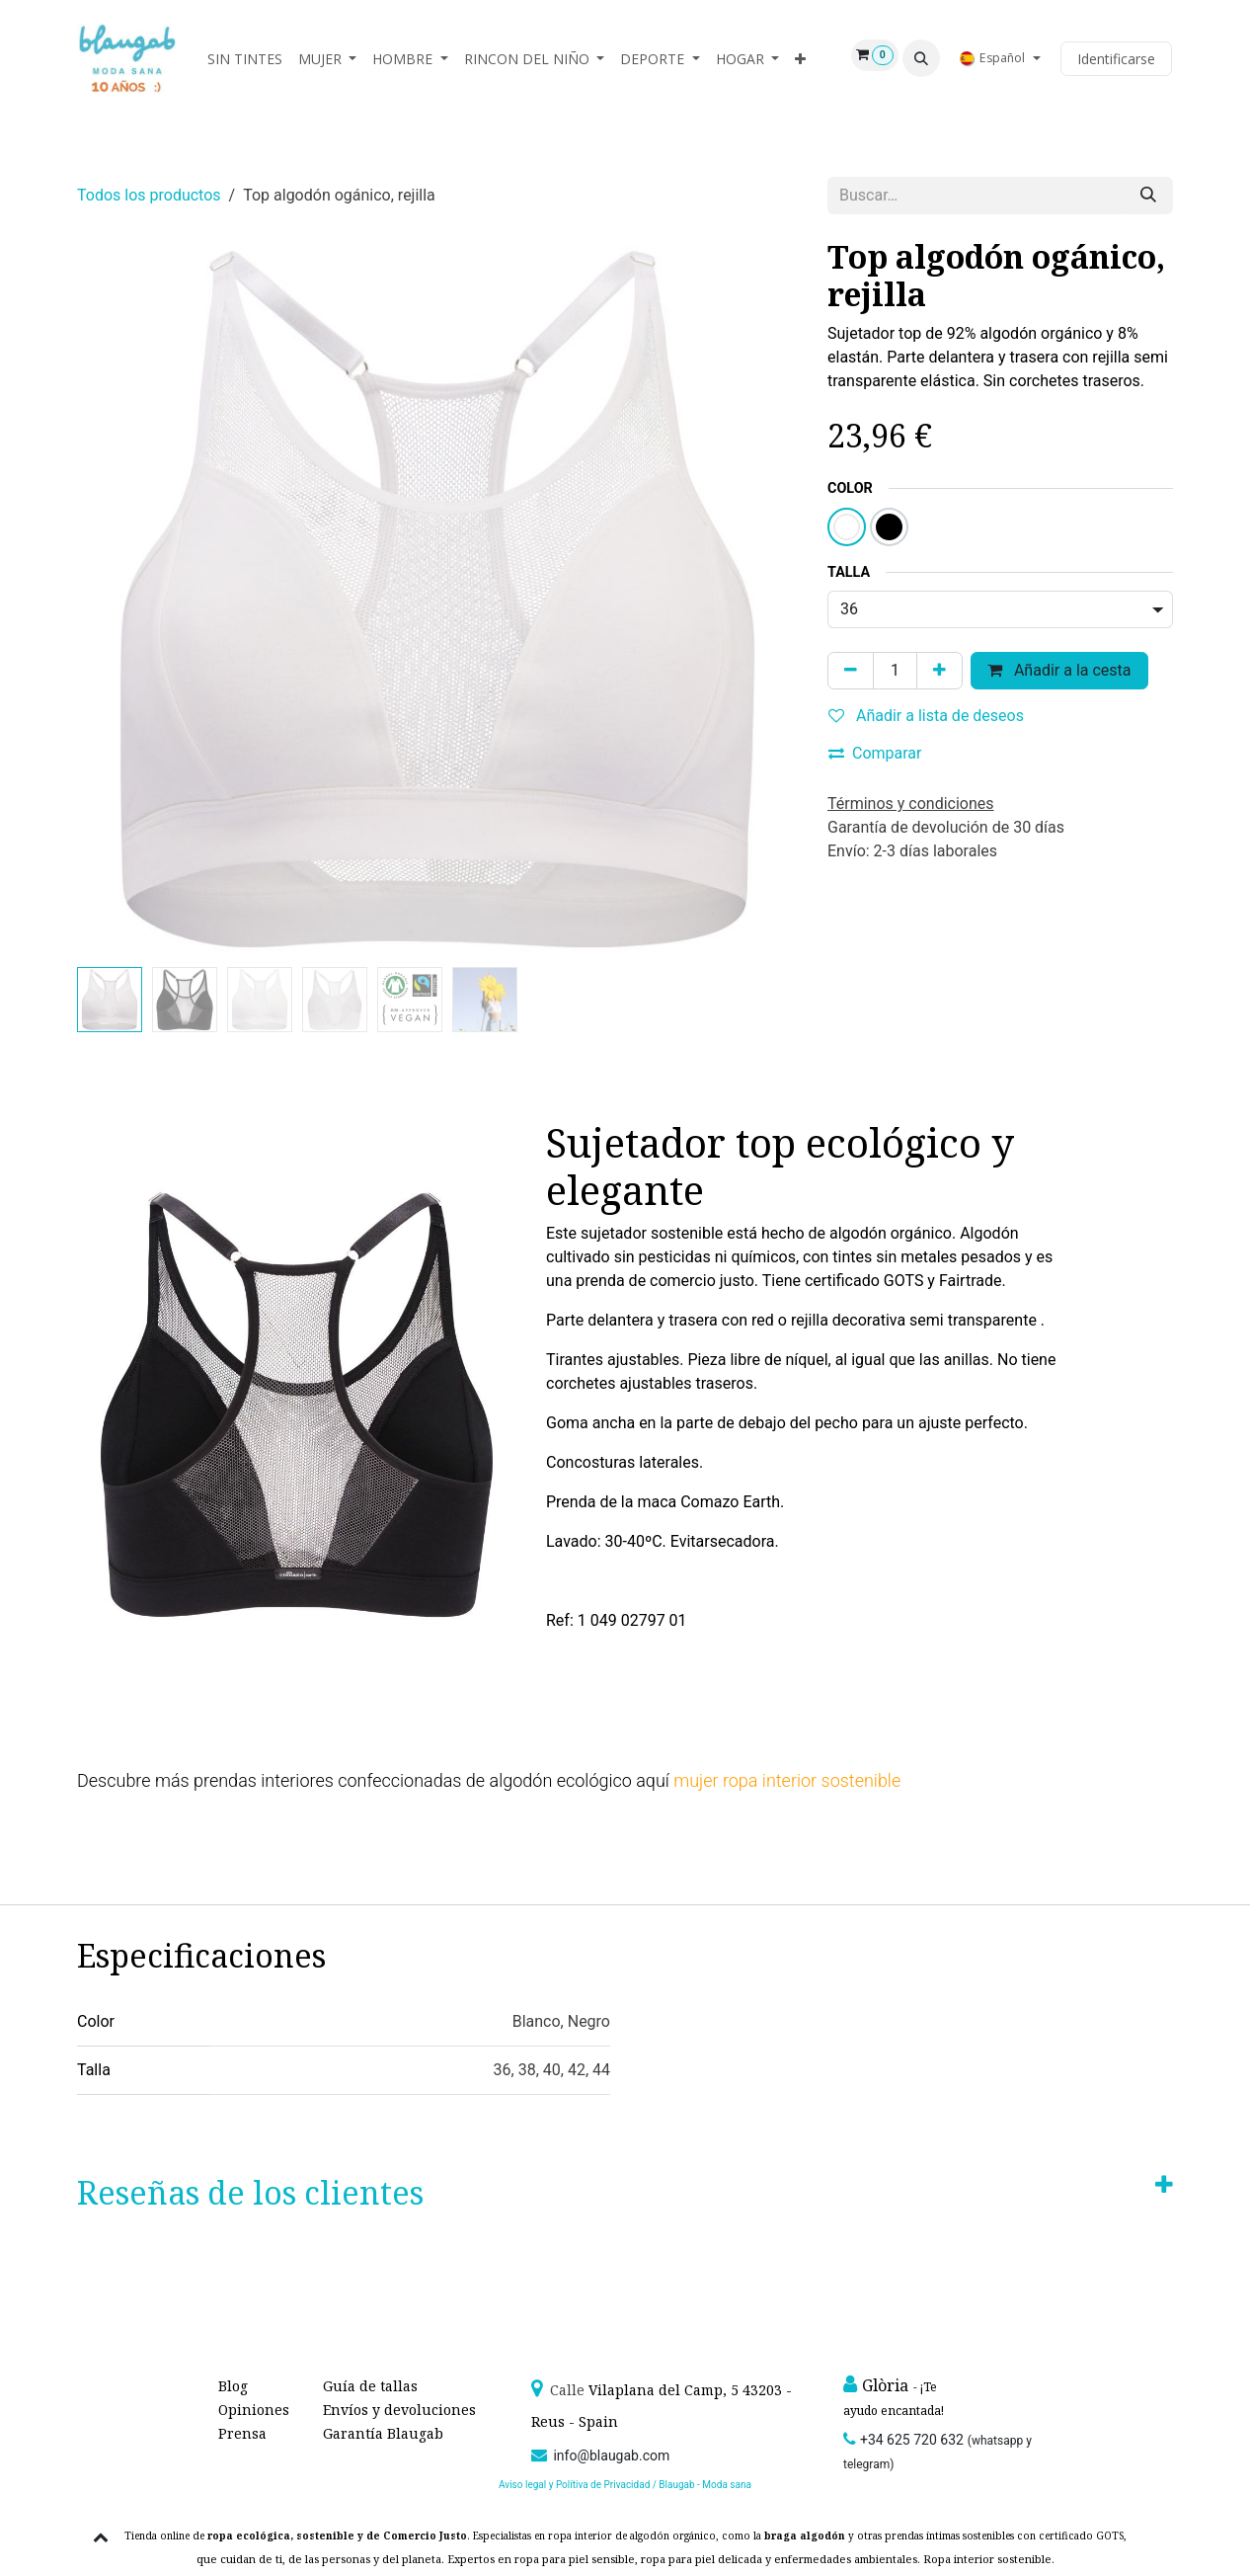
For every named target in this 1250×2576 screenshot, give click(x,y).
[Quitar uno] (850, 670)
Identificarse (1116, 58)
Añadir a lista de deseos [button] (926, 715)
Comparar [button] (875, 753)
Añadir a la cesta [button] (1059, 670)
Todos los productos (149, 195)
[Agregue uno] (939, 670)
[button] (921, 58)
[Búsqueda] (1148, 195)
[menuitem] (244, 58)
